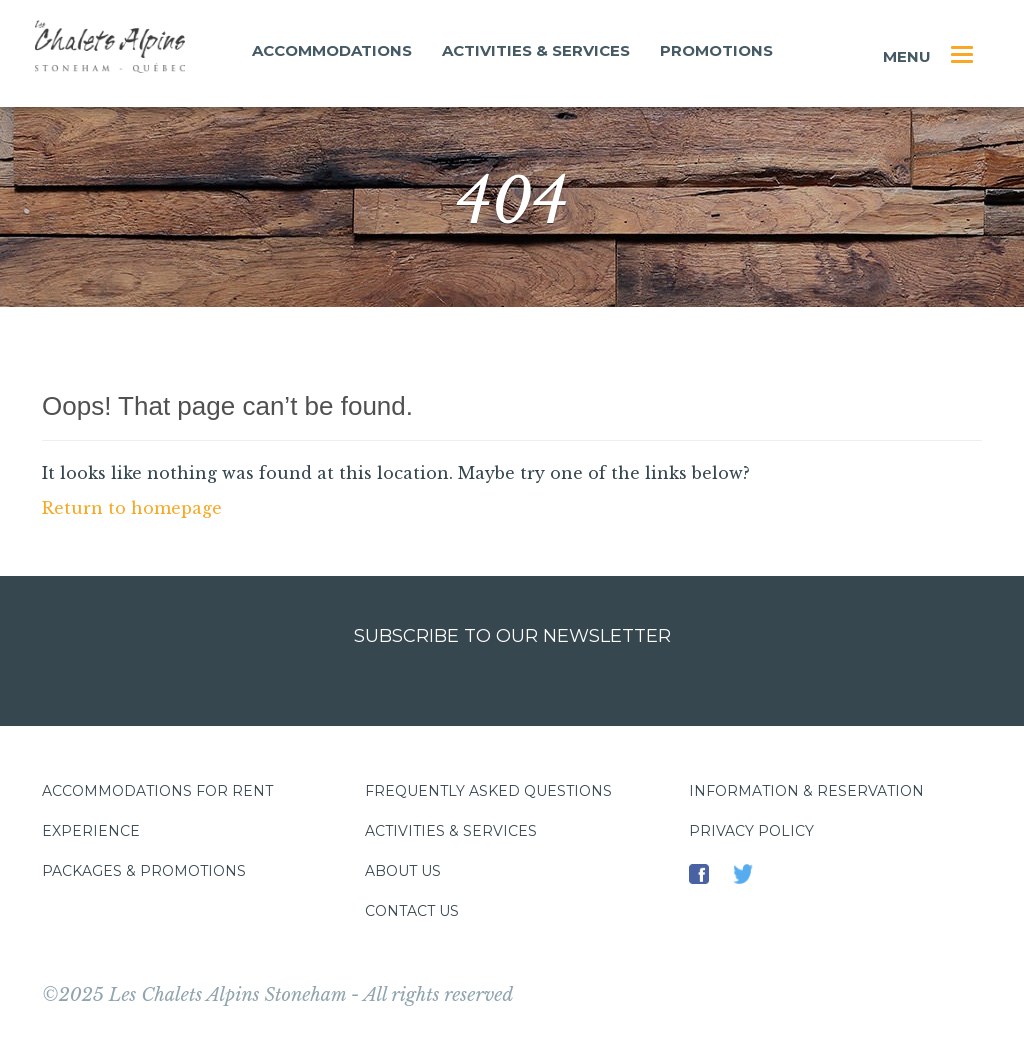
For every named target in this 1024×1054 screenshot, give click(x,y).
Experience (91, 831)
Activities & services (536, 50)
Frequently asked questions (488, 791)
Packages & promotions (144, 871)
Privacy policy (751, 831)
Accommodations (332, 50)
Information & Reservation (806, 791)
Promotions (716, 50)
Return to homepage (132, 508)
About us (403, 871)
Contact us (412, 911)
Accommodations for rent (157, 791)
